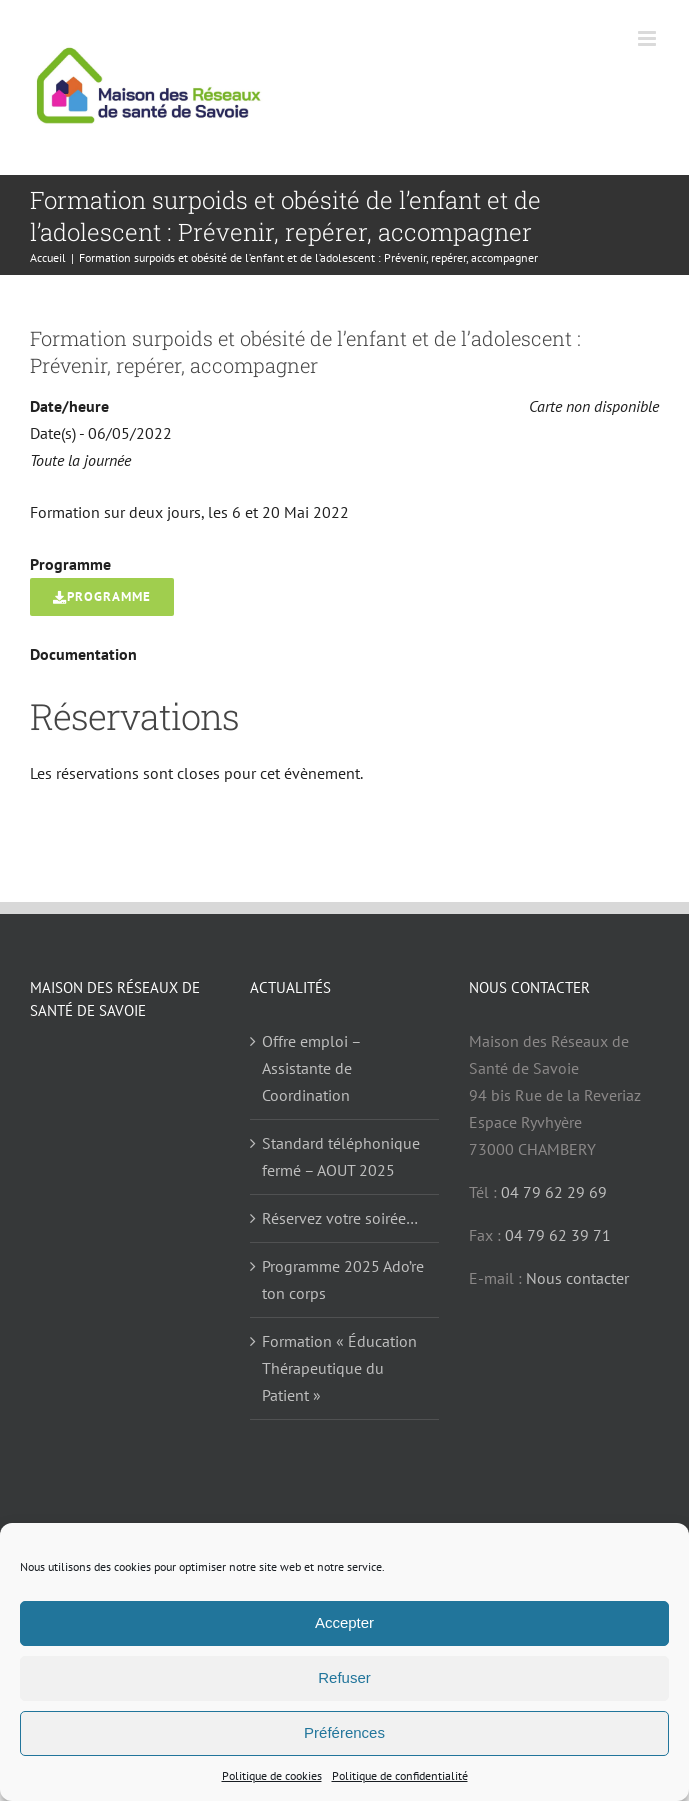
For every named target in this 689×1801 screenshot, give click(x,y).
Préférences (344, 1732)
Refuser (344, 1677)
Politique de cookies (272, 1775)
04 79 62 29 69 (554, 1192)
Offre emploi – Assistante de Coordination (311, 1068)
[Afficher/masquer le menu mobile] (648, 38)
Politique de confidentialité (400, 1775)
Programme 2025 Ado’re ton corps (343, 1279)
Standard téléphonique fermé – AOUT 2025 (341, 1156)
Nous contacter (577, 1278)
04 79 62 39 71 (558, 1235)
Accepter (344, 1622)
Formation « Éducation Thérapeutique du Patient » (339, 1368)
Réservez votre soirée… (340, 1218)
